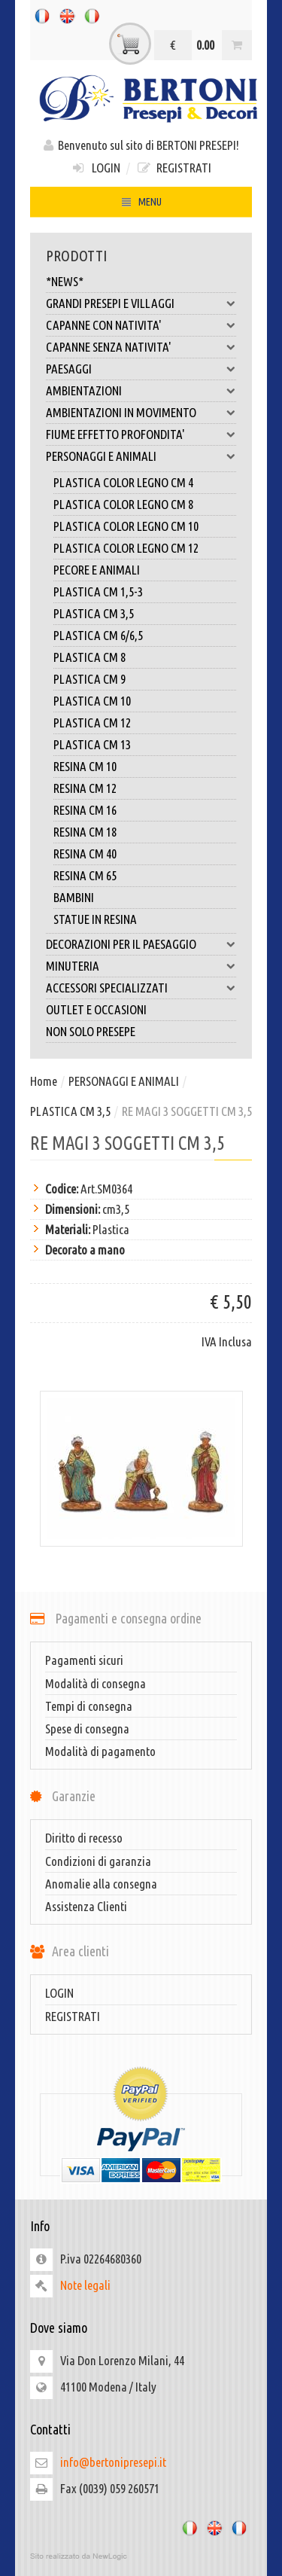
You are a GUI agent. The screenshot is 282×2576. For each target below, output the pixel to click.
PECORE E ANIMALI (96, 569)
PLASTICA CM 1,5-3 (98, 591)
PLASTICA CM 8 (89, 657)
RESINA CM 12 (85, 788)
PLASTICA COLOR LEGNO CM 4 (123, 482)
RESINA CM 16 (85, 810)
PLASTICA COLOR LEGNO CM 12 (126, 548)
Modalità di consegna (95, 1683)
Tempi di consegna (88, 1706)
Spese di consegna (87, 1728)
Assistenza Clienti (86, 1906)
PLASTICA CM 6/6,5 (98, 635)
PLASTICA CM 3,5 (93, 613)
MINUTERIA (141, 966)
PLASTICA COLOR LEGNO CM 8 (123, 504)
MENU (141, 204)
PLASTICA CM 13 (92, 744)
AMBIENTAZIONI (141, 390)
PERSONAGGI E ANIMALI (141, 456)
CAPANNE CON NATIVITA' (141, 325)
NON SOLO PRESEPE (90, 1031)
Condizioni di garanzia (98, 1861)
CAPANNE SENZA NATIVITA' (141, 347)
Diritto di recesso (84, 1838)
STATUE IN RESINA (95, 919)
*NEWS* (64, 281)
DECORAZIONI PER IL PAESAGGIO (141, 944)
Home (43, 1081)
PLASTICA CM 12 (92, 722)
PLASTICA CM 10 (92, 701)
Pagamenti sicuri (84, 1660)
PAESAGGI (141, 368)
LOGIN (95, 167)
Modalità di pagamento (100, 1751)
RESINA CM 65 (85, 875)
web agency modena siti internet (141, 2556)
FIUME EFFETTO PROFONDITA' (141, 434)
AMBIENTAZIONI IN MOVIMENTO (141, 412)
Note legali (85, 2285)
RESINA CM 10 (85, 766)
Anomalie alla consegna (101, 1883)
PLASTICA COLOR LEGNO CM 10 (126, 526)
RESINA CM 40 (85, 853)
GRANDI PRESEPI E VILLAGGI (141, 303)
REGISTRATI (173, 167)
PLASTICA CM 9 (89, 679)
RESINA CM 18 (85, 832)
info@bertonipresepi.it (113, 2462)
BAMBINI (73, 897)
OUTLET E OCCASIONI (96, 1009)
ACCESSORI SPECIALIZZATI (141, 987)
